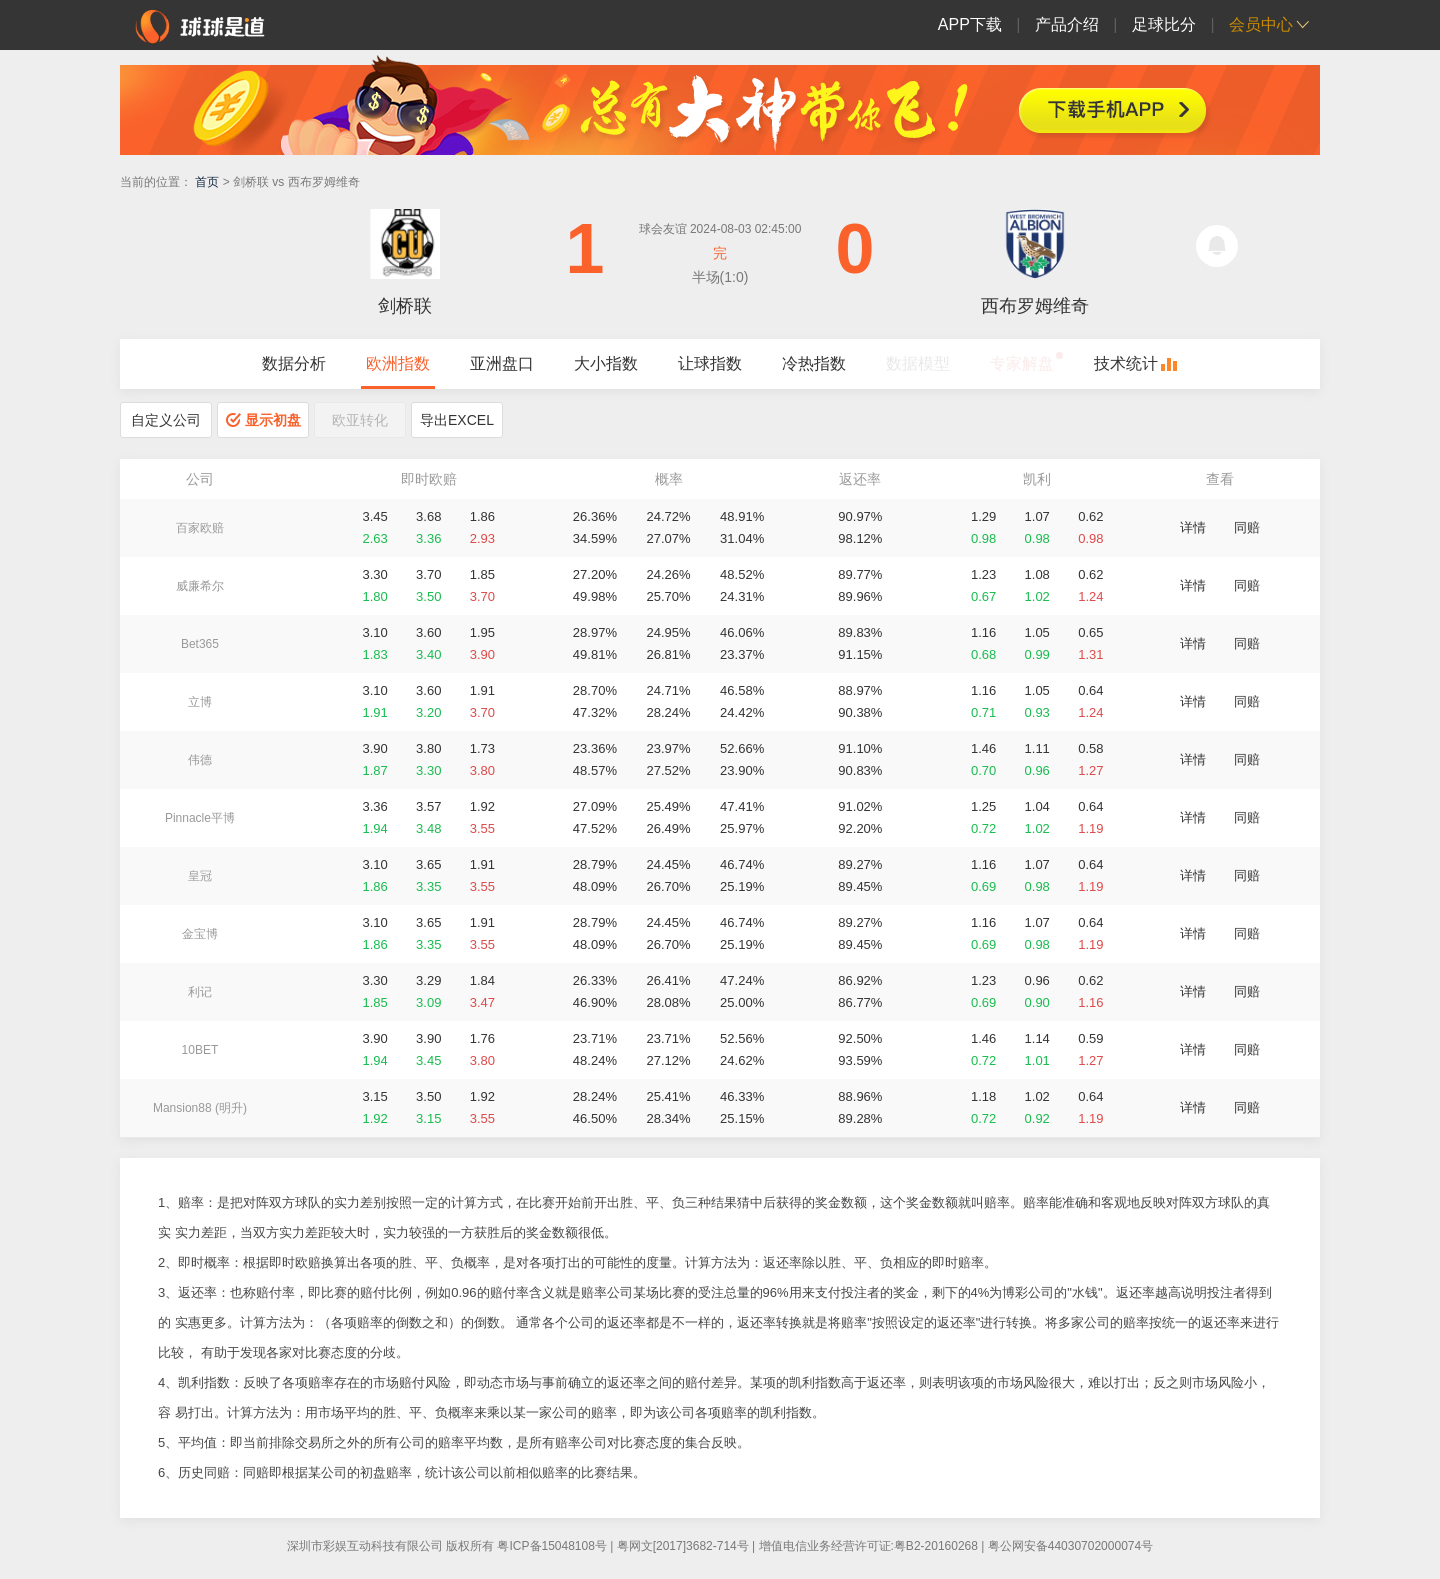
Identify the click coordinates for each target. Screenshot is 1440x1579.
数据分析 (294, 363)
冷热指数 (814, 363)
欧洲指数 (398, 363)
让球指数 (710, 363)
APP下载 (970, 24)
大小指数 (606, 363)
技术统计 (1126, 363)
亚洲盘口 (502, 363)
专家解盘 (1022, 363)
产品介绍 (1067, 24)
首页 (207, 182)
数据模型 (918, 363)
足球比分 (1164, 24)
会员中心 (1261, 24)
